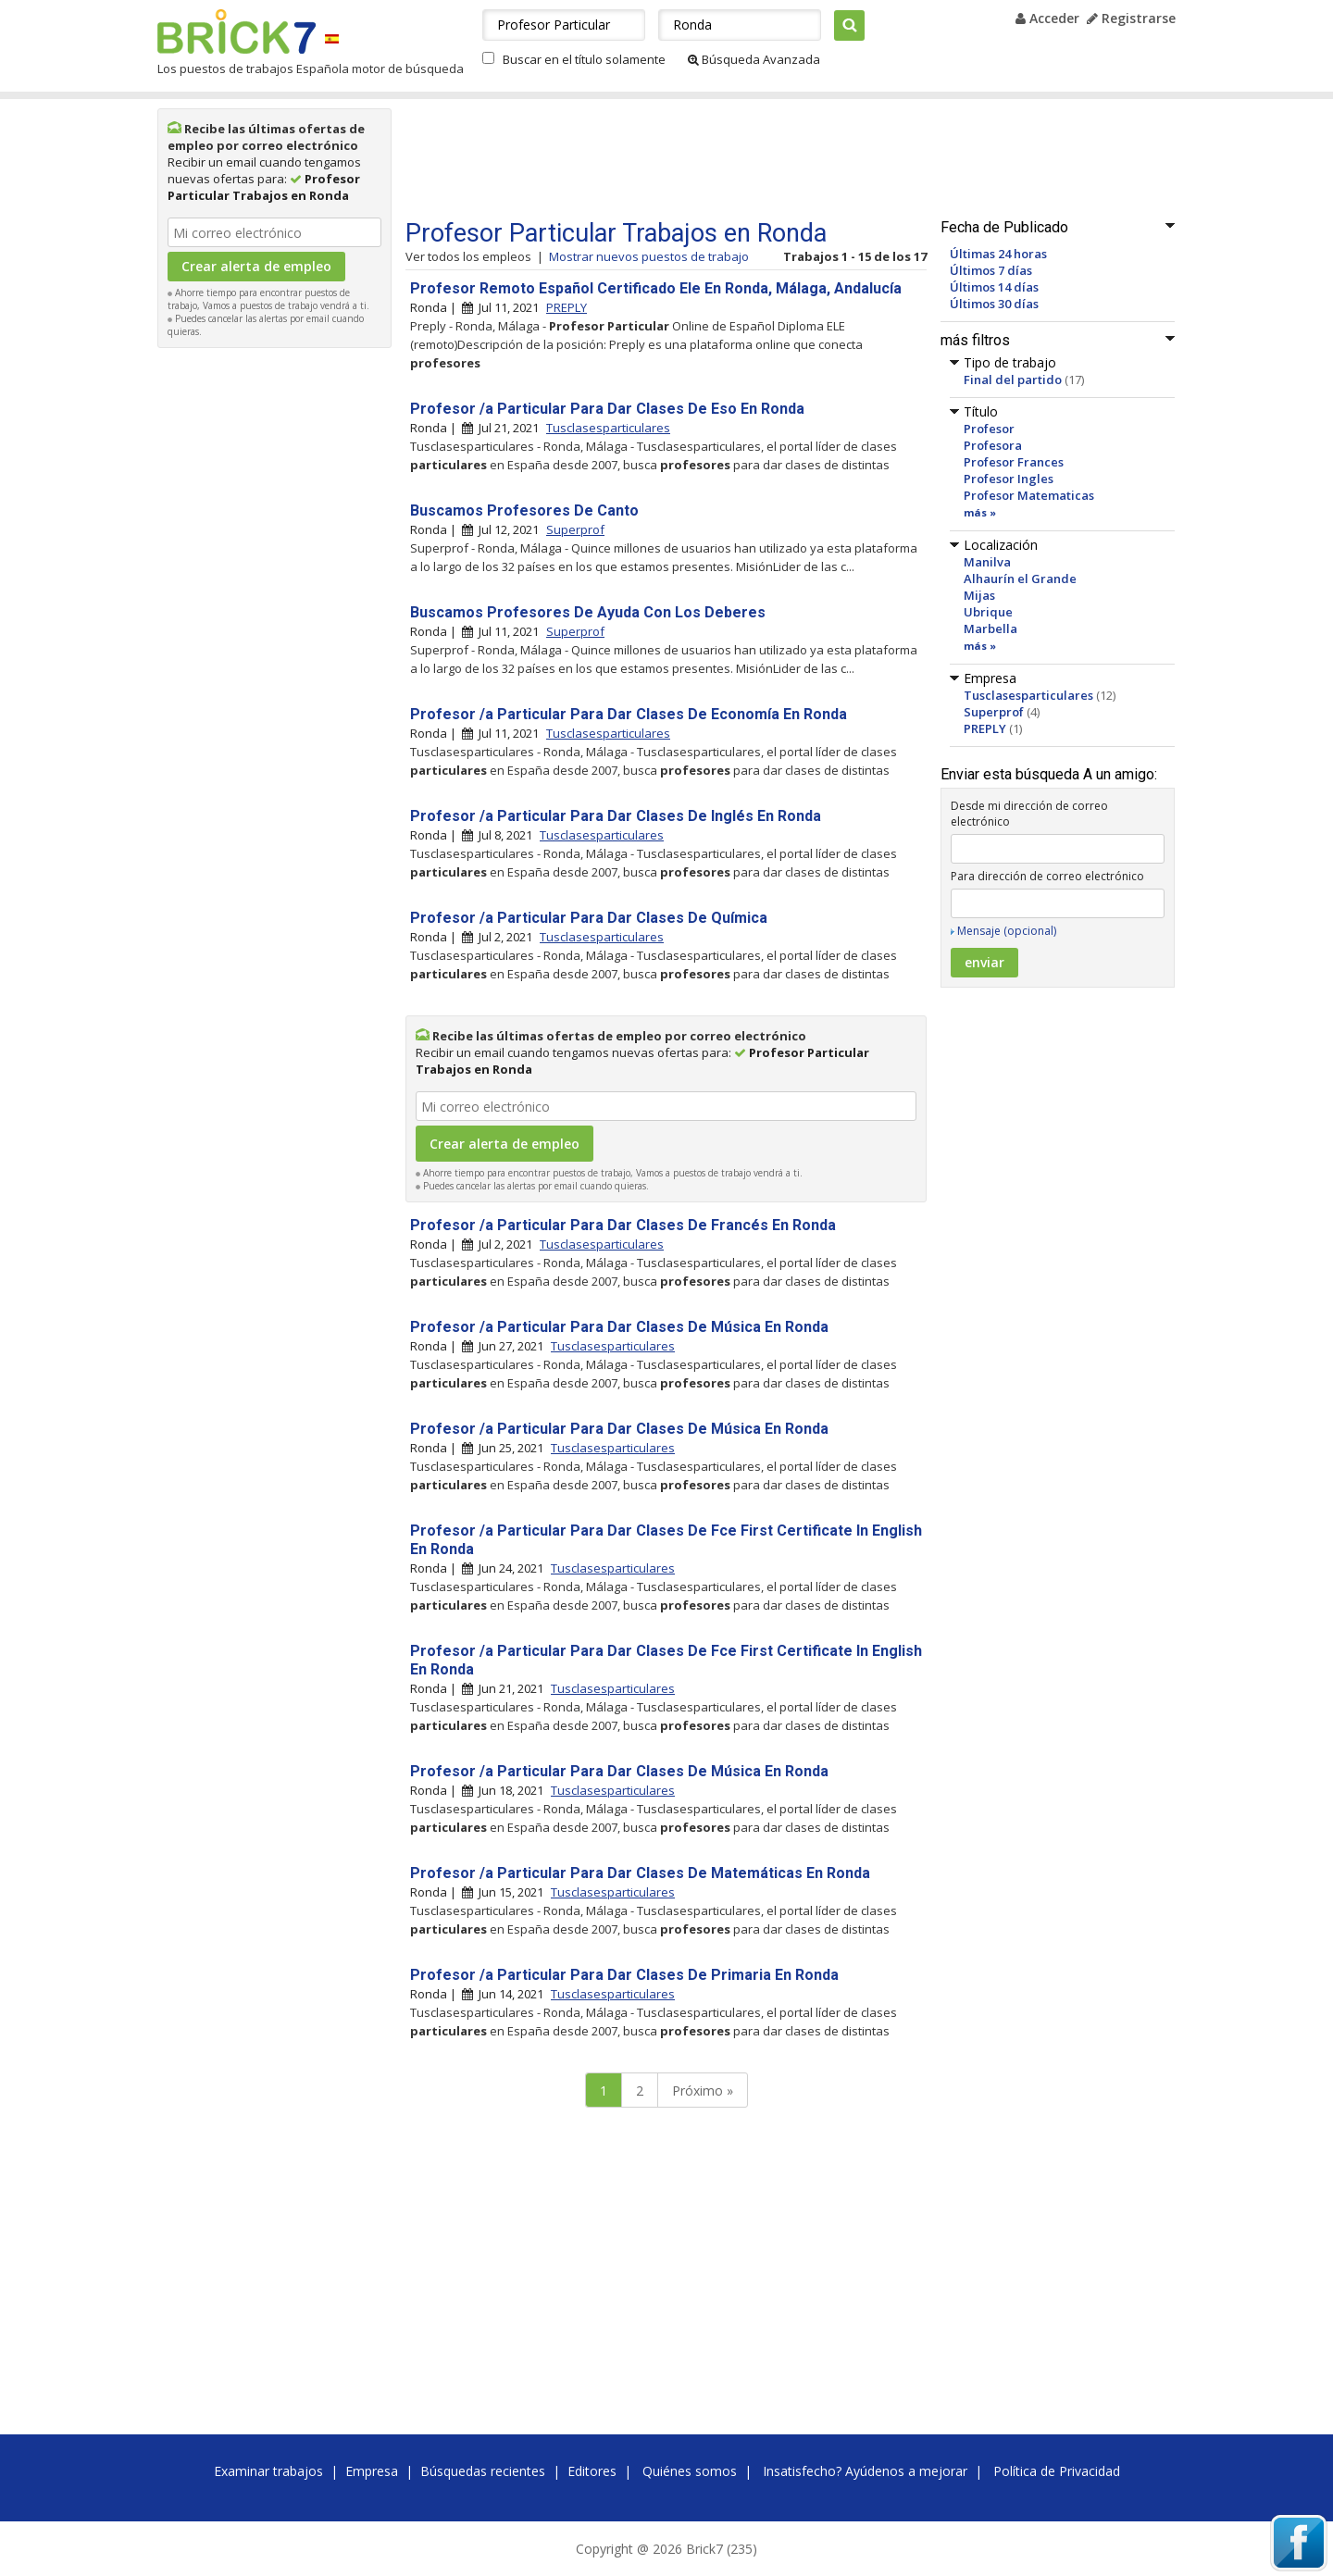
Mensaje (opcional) (1006, 931)
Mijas (979, 595)
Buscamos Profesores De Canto (524, 510)
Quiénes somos (689, 2471)
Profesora (993, 445)
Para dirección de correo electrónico (1047, 876)
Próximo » (702, 2090)
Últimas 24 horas (998, 253)
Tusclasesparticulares (1028, 695)
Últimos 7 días (991, 270)
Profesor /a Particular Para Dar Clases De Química (588, 918)
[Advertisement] (275, 635)
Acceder (1047, 18)
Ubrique (988, 612)
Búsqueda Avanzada (754, 59)
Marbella (990, 628)
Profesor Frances (1014, 462)
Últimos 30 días (994, 303)
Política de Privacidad (1056, 2471)
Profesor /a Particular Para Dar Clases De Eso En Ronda (607, 408)
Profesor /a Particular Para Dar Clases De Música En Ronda (619, 1327)
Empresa (371, 2471)
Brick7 (236, 31)
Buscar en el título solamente (584, 59)
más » (980, 512)
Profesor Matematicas (1029, 495)
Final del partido (1013, 379)
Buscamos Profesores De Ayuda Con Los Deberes (588, 612)
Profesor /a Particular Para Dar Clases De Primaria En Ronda (624, 1975)
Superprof (994, 711)
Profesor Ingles (1008, 478)
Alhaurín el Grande (1020, 578)
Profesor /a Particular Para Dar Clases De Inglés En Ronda (615, 816)
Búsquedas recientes (482, 2471)
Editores (592, 2471)
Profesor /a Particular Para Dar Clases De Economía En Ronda (628, 714)
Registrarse (1131, 18)
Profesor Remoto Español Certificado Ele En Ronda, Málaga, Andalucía (656, 288)
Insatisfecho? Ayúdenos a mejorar (865, 2471)
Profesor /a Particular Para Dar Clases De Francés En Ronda (623, 1225)
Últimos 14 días (994, 287)
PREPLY (985, 728)
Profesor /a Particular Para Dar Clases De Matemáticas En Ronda (640, 1873)
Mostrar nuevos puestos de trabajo (649, 256)
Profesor (989, 428)
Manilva (987, 562)
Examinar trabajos (268, 2471)
